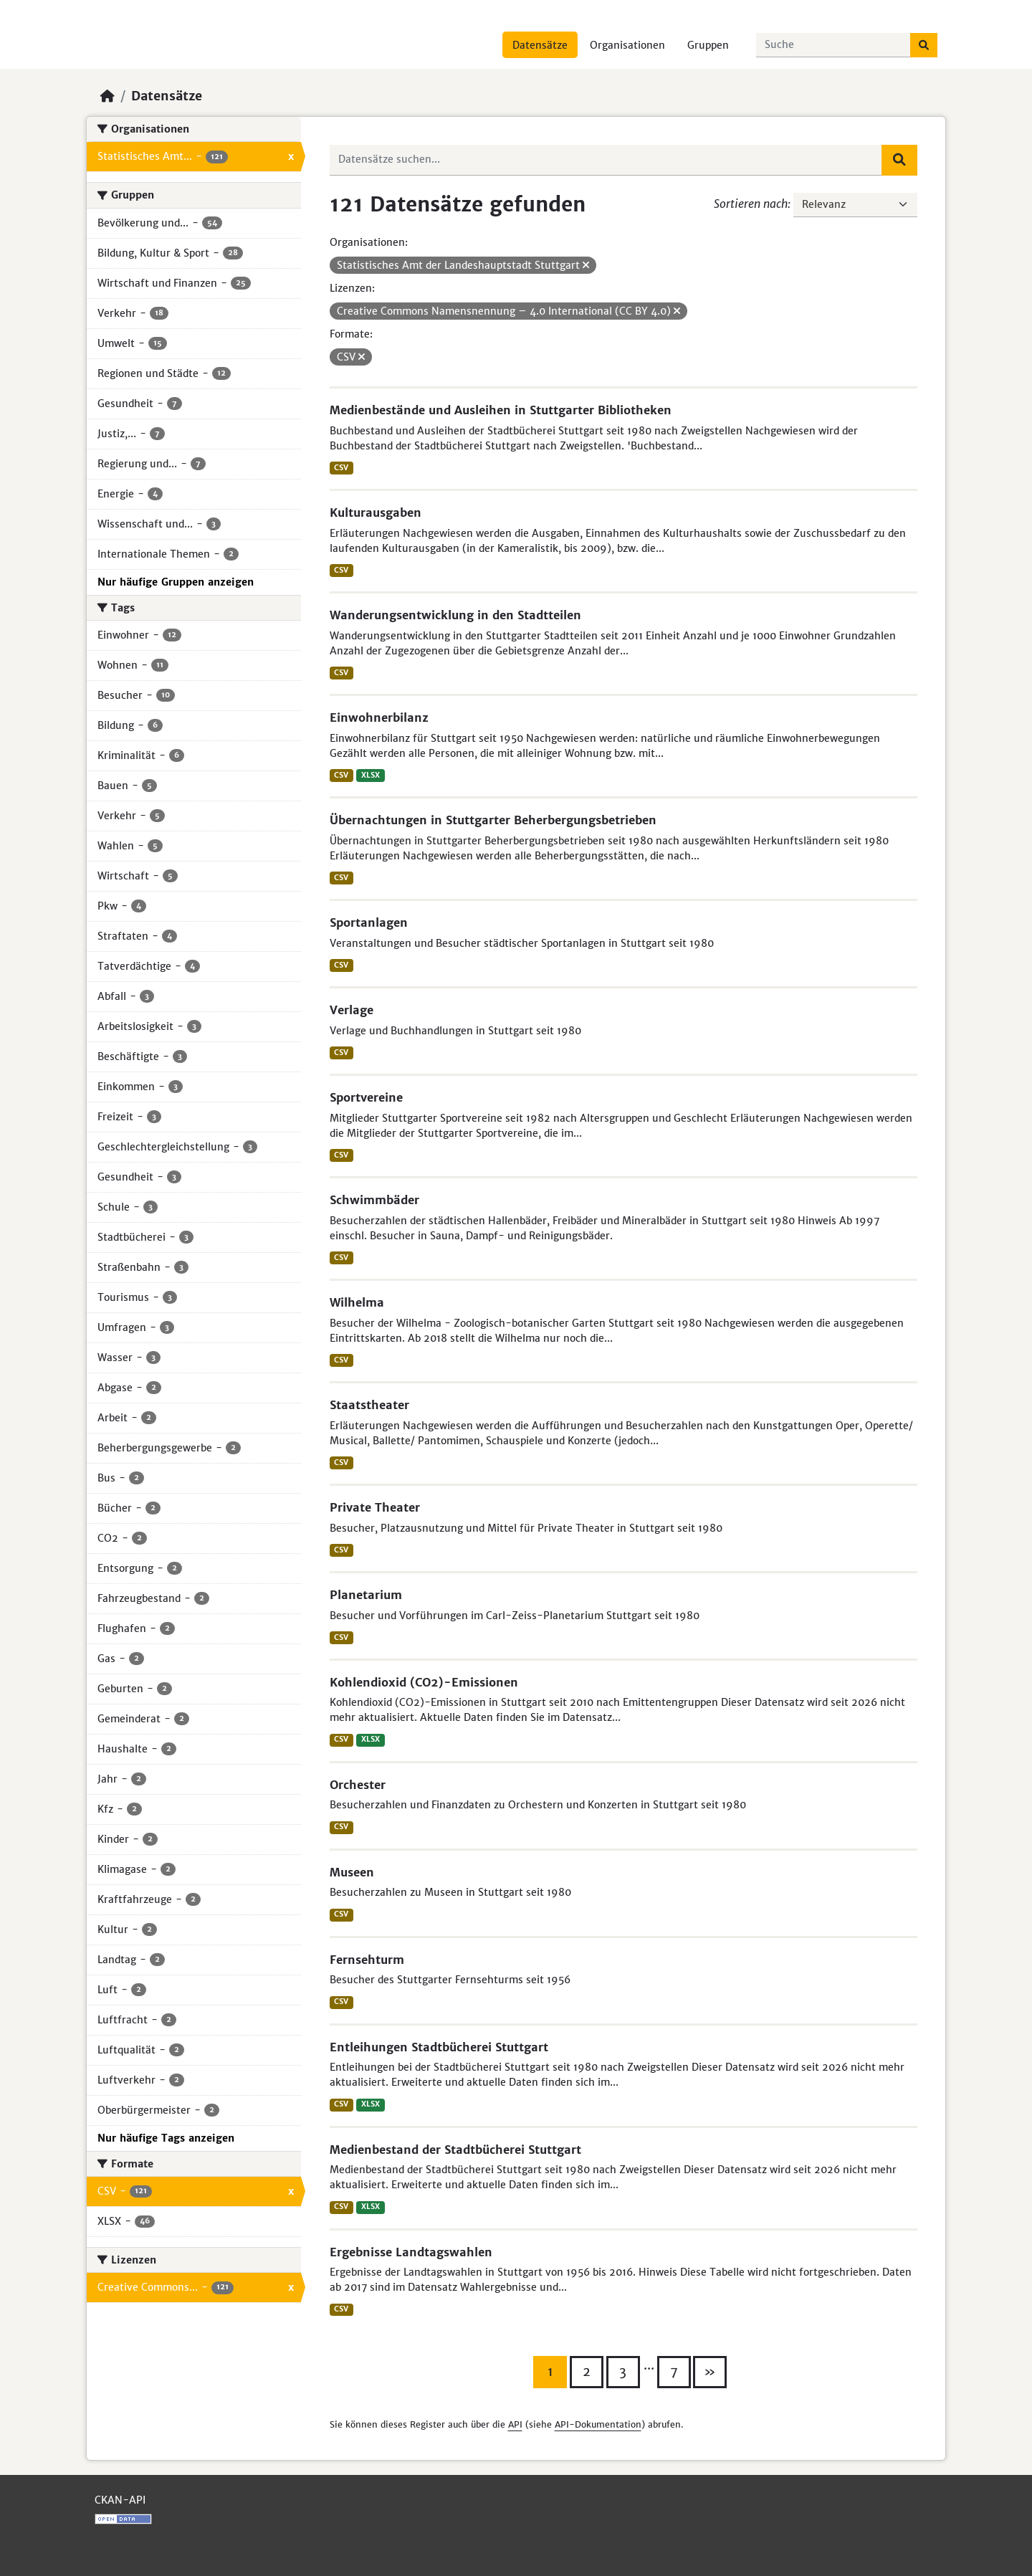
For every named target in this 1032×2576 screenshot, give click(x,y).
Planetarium (366, 1595)
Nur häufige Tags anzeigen (165, 2138)
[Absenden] (923, 45)
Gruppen (708, 45)
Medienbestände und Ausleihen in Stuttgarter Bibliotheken (501, 410)
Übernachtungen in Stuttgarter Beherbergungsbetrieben (493, 820)
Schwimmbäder (374, 1200)
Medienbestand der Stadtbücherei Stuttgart (455, 2149)
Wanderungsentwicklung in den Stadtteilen (455, 615)
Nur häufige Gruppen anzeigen (175, 582)
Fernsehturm (367, 1959)
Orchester (358, 1785)
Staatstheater (369, 1405)
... (649, 2365)
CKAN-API (120, 2500)
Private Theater (375, 1507)
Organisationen (627, 45)
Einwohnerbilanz (379, 717)
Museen (352, 1872)
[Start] (107, 96)
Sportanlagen (369, 922)
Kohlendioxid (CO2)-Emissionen (424, 1682)
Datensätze (540, 45)
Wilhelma (357, 1302)
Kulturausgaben (375, 512)
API (515, 2424)
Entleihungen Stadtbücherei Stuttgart (439, 2047)
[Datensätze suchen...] (833, 45)
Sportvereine (366, 1097)
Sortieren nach (751, 203)
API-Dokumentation (598, 2424)
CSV (341, 467)
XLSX (370, 775)
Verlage (351, 1010)
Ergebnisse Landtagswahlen (411, 2252)
